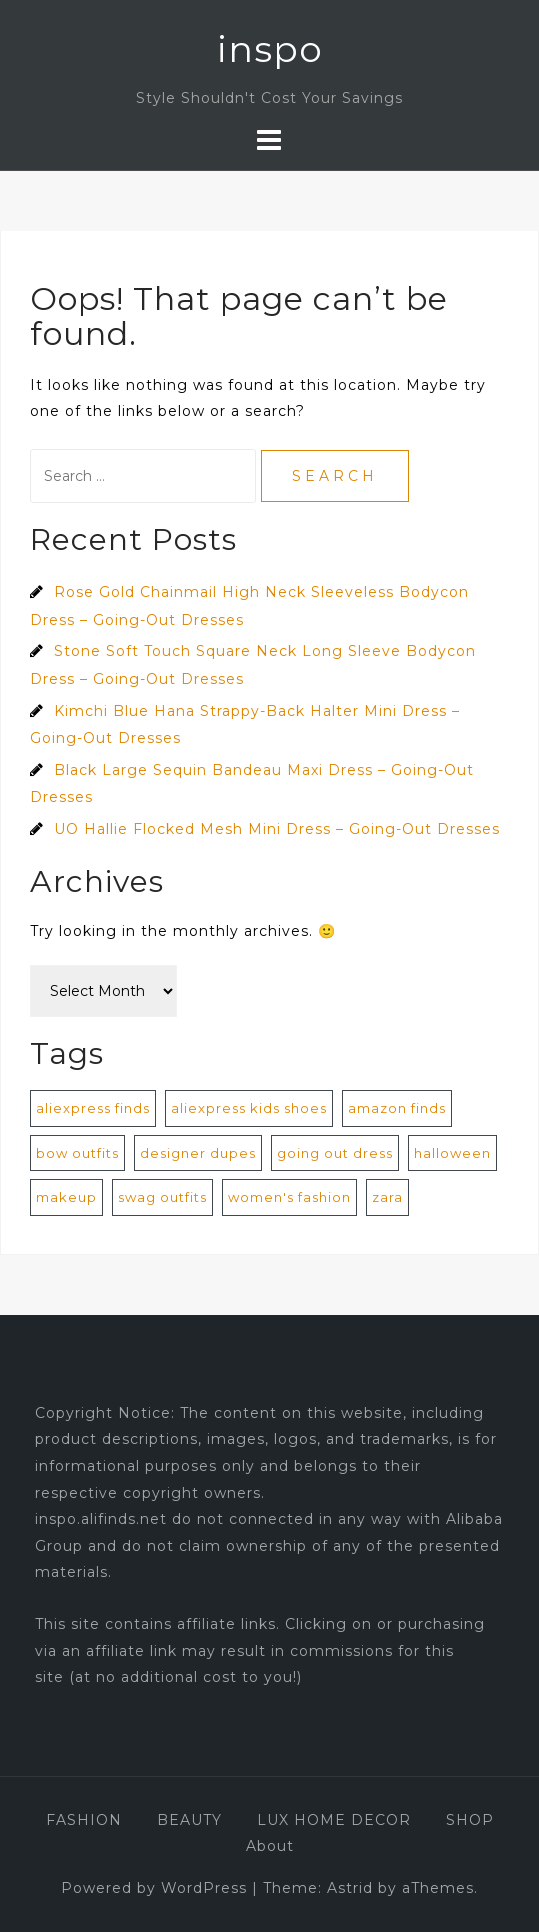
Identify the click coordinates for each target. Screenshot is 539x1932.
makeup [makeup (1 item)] (66, 1197)
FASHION (84, 1820)
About (270, 1846)
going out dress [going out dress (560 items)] (335, 1153)
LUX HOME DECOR (334, 1820)
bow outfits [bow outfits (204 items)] (77, 1153)
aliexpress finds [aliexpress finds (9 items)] (93, 1108)
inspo (270, 49)
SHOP (470, 1820)
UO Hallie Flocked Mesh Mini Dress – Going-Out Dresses (277, 829)
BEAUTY (189, 1820)
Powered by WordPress (154, 1888)
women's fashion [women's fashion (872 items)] (289, 1197)
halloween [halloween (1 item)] (452, 1153)
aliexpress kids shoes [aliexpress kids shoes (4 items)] (249, 1108)
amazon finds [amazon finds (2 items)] (397, 1108)
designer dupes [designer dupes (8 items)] (198, 1153)
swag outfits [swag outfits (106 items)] (162, 1197)
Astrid (350, 1888)
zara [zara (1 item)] (387, 1197)
